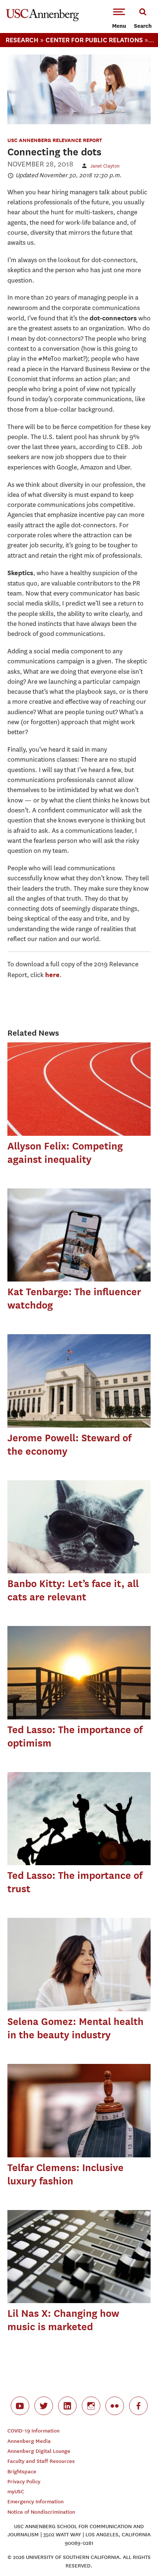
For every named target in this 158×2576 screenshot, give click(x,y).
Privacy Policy (23, 2481)
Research (22, 40)
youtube (20, 2406)
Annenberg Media (29, 2441)
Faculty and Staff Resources (41, 2461)
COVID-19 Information (33, 2431)
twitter (43, 2406)
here (52, 975)
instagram (91, 2406)
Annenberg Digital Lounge (38, 2451)
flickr (114, 2406)
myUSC (15, 2491)
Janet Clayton (105, 166)
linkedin (67, 2406)
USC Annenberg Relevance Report (54, 140)
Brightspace (21, 2471)
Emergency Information (35, 2502)
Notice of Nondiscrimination (41, 2512)
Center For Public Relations (94, 40)
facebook (138, 2406)
